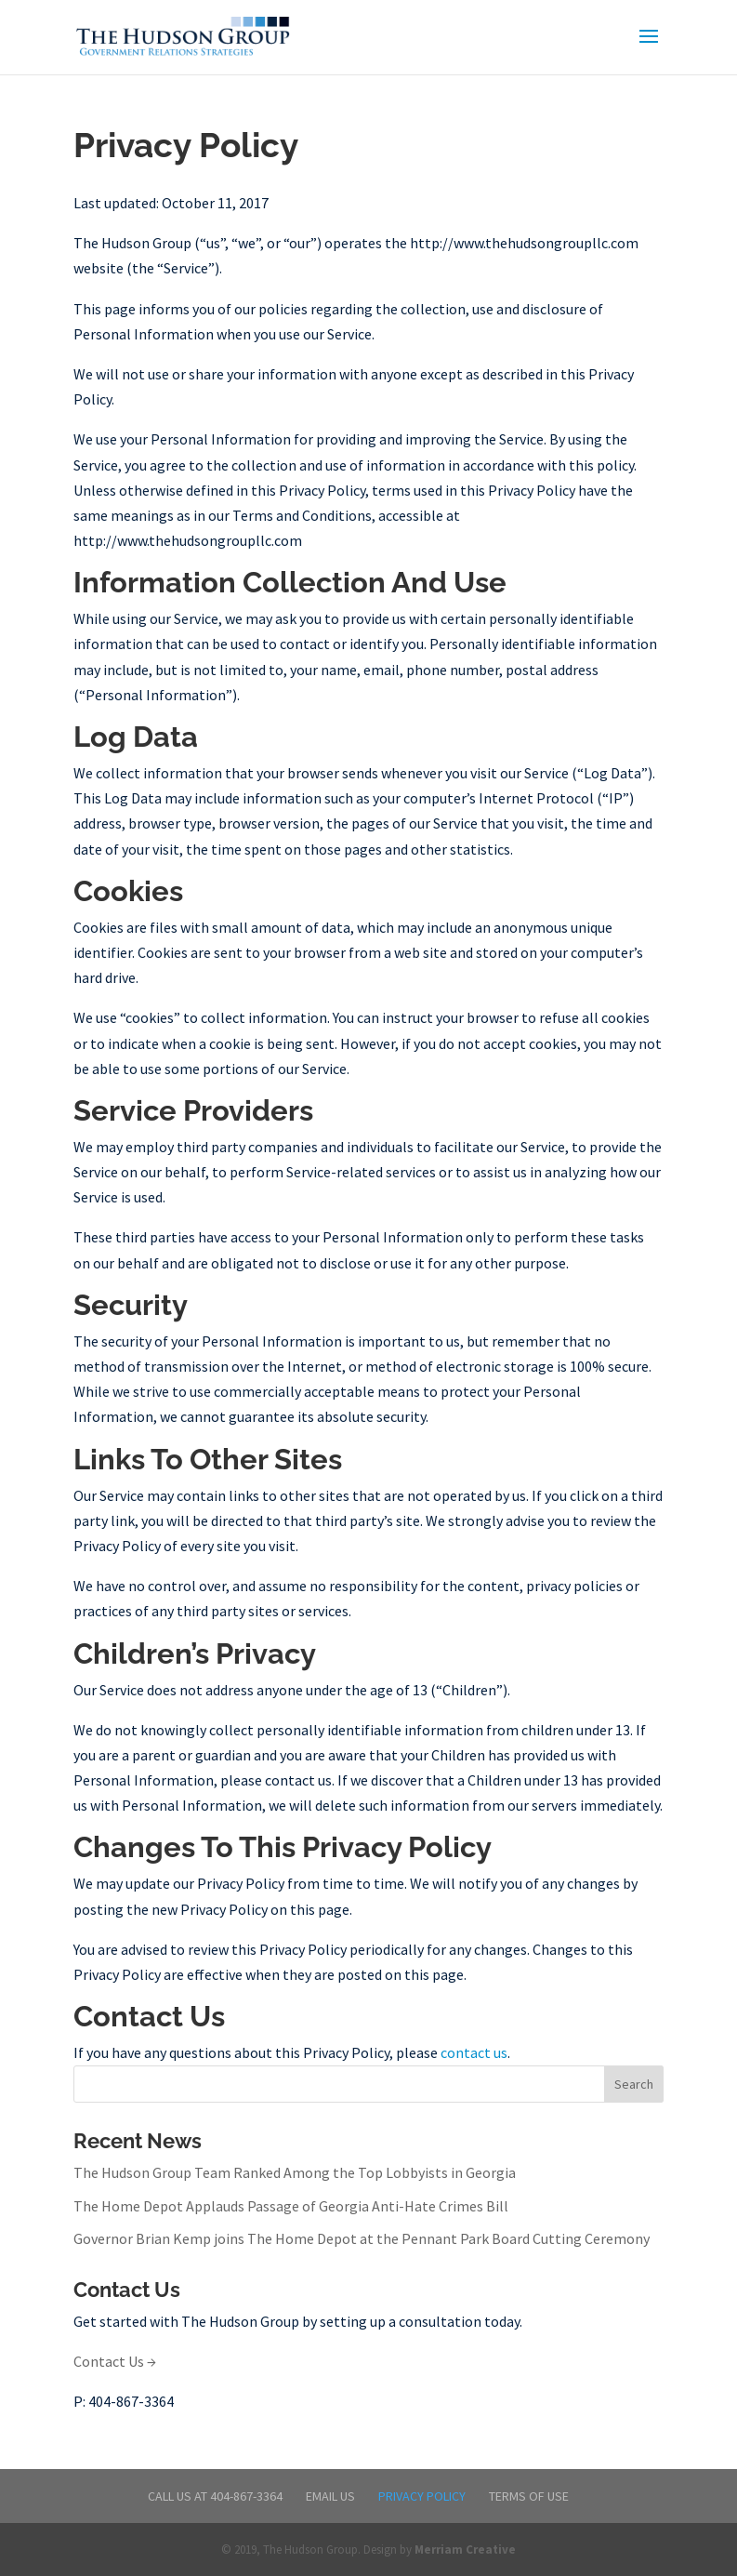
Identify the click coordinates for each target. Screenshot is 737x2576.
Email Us (330, 2496)
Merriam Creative (465, 2549)
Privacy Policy (422, 2496)
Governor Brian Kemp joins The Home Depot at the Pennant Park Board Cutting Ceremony (361, 2238)
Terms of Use (529, 2496)
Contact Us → (114, 2361)
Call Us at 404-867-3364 (215, 2496)
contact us (474, 2052)
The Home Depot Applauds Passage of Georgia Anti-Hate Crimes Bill (290, 2206)
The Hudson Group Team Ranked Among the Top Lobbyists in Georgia (294, 2172)
